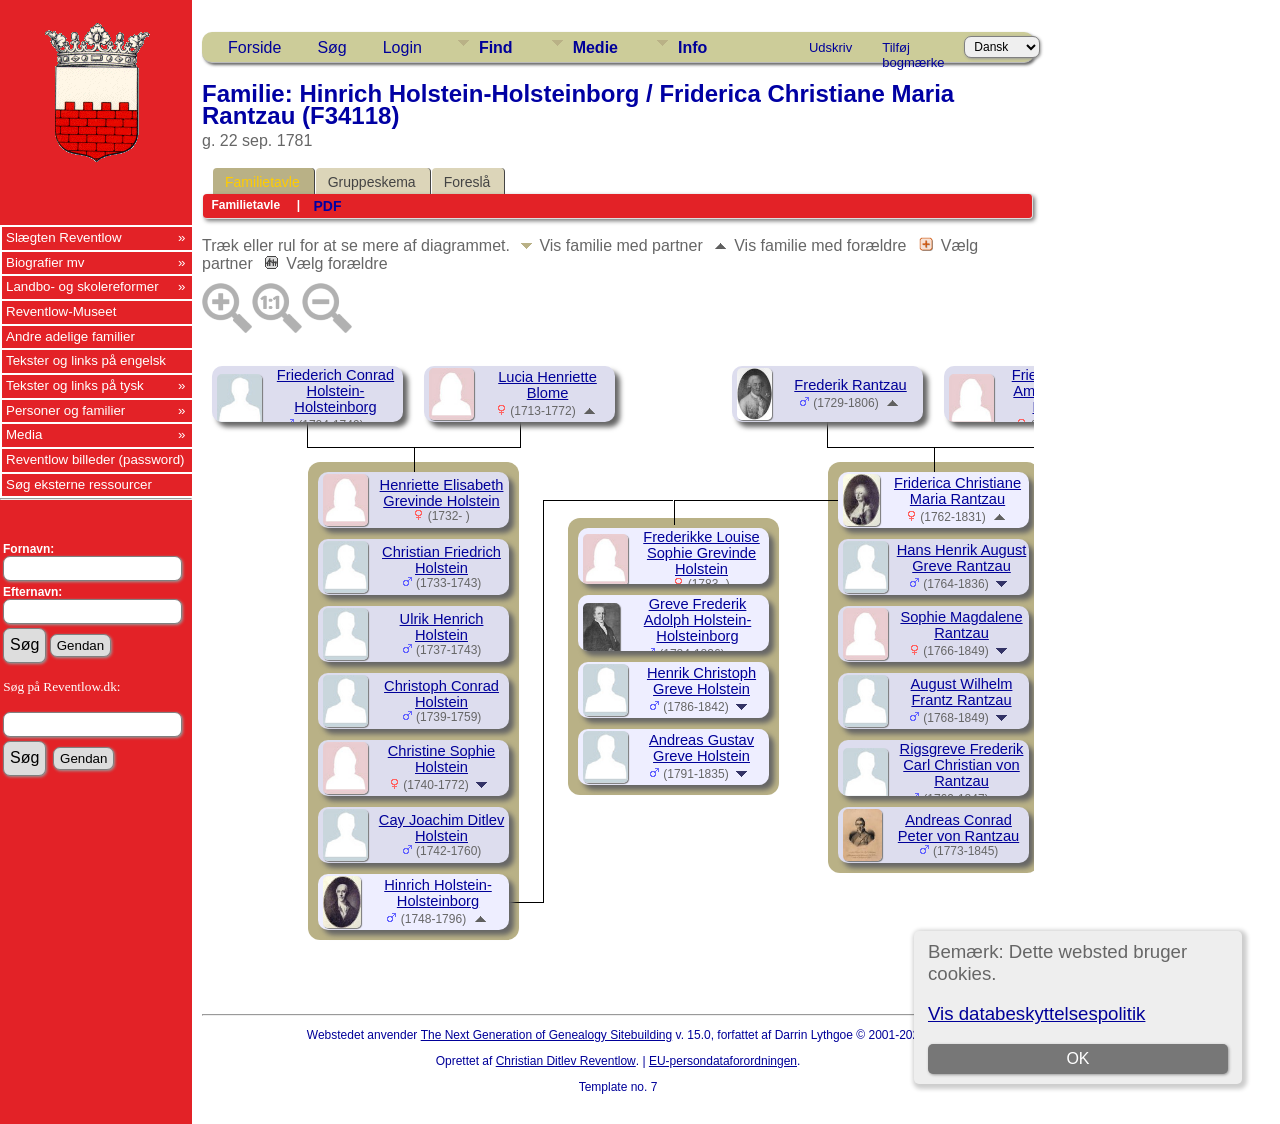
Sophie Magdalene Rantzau (961, 625)
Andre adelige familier (70, 336)
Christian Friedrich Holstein (441, 560)
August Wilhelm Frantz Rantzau (962, 692)
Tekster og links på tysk (75, 385)
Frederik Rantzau (850, 385)
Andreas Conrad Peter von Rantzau (958, 828)
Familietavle (262, 182)
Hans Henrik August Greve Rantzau (962, 558)
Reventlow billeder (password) (95, 459)
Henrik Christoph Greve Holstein (701, 681)
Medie (595, 47)
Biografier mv (45, 262)
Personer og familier (65, 410)
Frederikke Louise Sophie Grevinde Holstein (701, 553)
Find (496, 47)
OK (1077, 1058)
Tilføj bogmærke (913, 51)
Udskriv (830, 47)
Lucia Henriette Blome (547, 385)
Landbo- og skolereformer (82, 286)
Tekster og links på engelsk (86, 360)
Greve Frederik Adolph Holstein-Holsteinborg (698, 620)
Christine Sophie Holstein (442, 759)
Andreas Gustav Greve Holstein (701, 748)
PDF (327, 206)
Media (24, 434)
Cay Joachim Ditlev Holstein (441, 828)
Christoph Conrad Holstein (441, 694)
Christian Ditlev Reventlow (566, 1061)
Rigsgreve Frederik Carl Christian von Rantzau (962, 765)
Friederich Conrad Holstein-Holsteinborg (335, 391)
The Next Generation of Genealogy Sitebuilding (547, 1035)
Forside (254, 47)
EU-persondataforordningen (723, 1061)
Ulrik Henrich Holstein (442, 627)
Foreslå (467, 182)
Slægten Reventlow (64, 237)
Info (692, 47)
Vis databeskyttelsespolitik (1036, 1013)
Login (402, 47)
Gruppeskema (372, 182)
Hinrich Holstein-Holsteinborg (438, 893)
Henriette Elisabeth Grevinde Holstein (442, 493)
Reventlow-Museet (61, 311)
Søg (331, 47)
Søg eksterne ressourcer (79, 484)
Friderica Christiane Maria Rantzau (957, 491)
